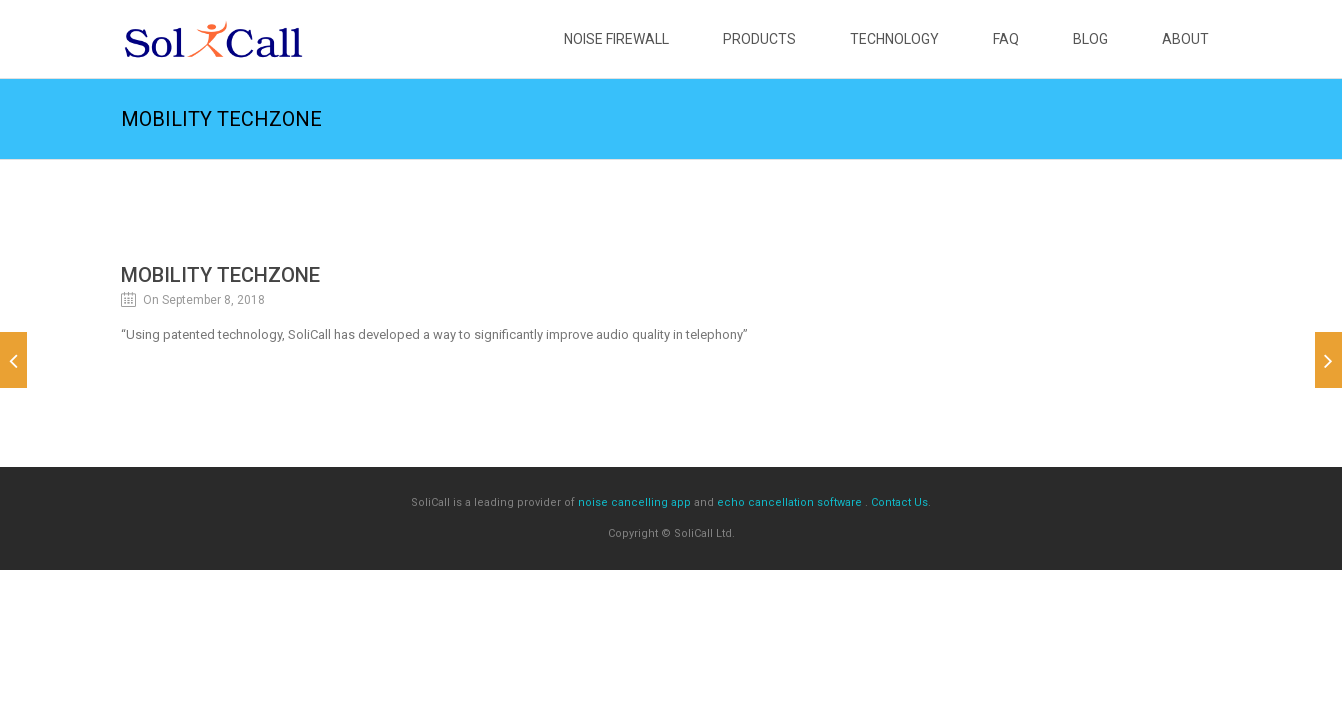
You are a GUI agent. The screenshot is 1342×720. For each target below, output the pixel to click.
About (1185, 39)
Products (759, 39)
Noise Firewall (616, 39)
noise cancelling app (634, 502)
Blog (1090, 39)
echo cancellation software (789, 502)
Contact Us (899, 502)
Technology (894, 39)
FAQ (1006, 39)
